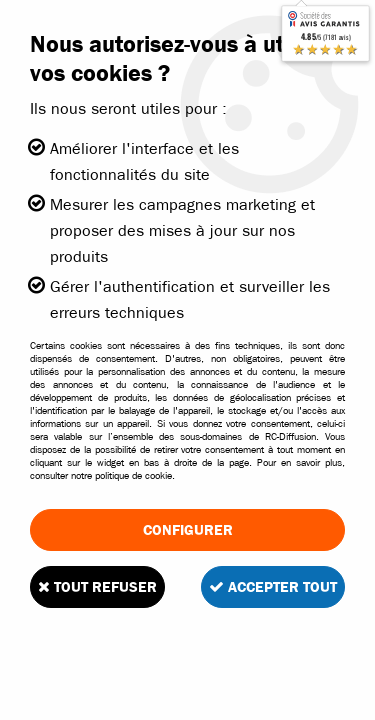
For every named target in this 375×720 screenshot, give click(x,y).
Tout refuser (97, 587)
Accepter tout (273, 587)
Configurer (188, 530)
